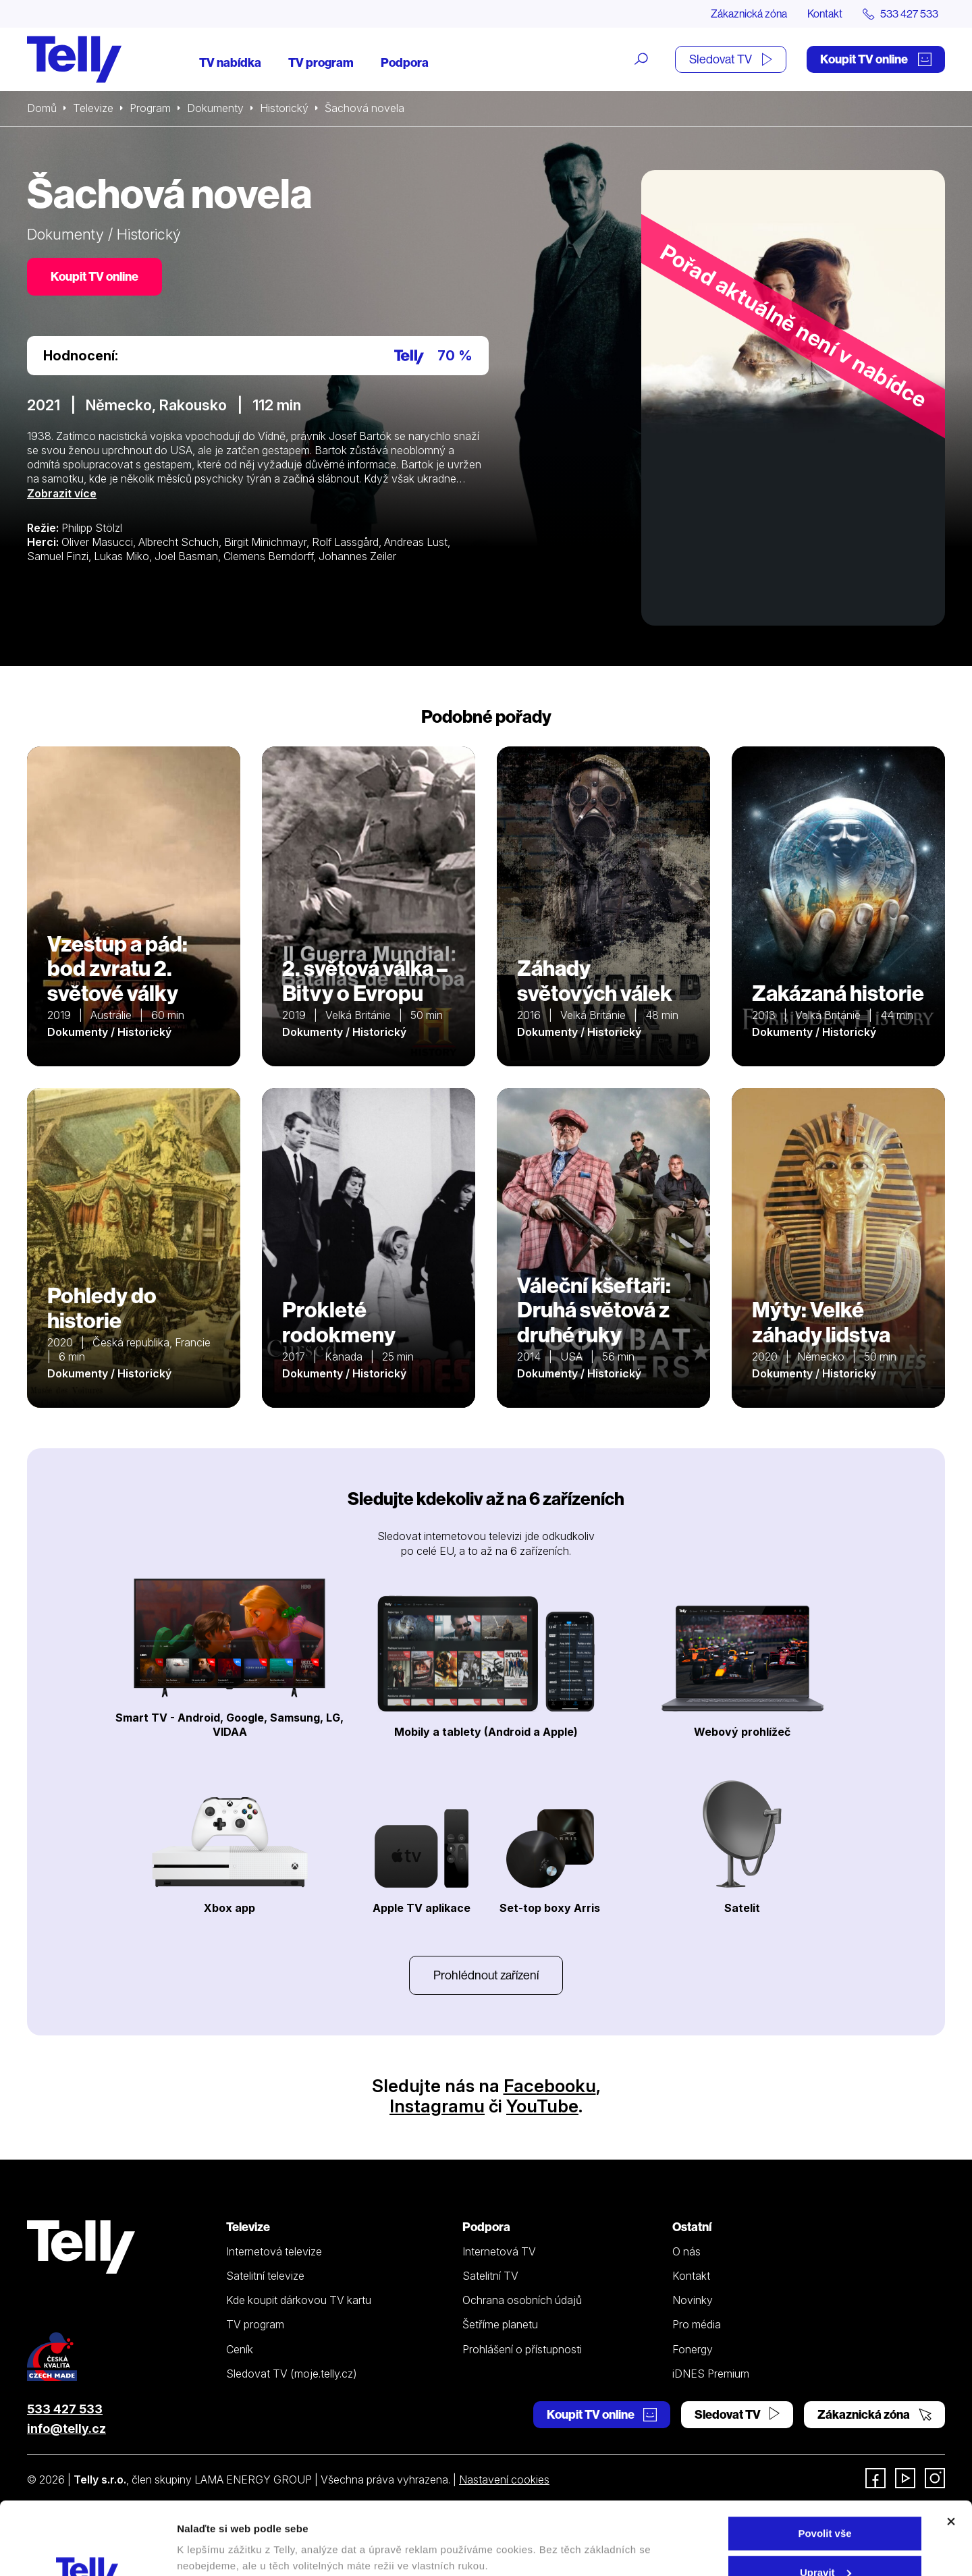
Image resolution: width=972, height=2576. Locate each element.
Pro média (696, 2324)
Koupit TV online (876, 59)
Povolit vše (824, 2465)
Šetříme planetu (500, 2324)
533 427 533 (65, 2409)
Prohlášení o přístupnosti (522, 2349)
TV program (321, 62)
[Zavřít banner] (951, 2453)
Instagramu (437, 2105)
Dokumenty (215, 108)
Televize (93, 108)
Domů (42, 108)
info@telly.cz (66, 2428)
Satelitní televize (265, 2275)
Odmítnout (824, 2542)
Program (150, 108)
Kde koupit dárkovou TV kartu (298, 2300)
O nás (686, 2251)
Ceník (239, 2349)
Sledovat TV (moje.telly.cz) (291, 2373)
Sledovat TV (730, 59)
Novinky (692, 2300)
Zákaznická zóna (749, 13)
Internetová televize (274, 2251)
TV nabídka (230, 62)
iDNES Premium (710, 2373)
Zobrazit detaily (214, 2534)
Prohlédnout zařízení (486, 1975)
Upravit (825, 2504)
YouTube (542, 2105)
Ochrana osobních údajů (522, 2300)
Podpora (405, 62)
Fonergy (692, 2349)
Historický (284, 108)
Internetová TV (499, 2251)
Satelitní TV (490, 2275)
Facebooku (550, 2085)
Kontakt (824, 13)
